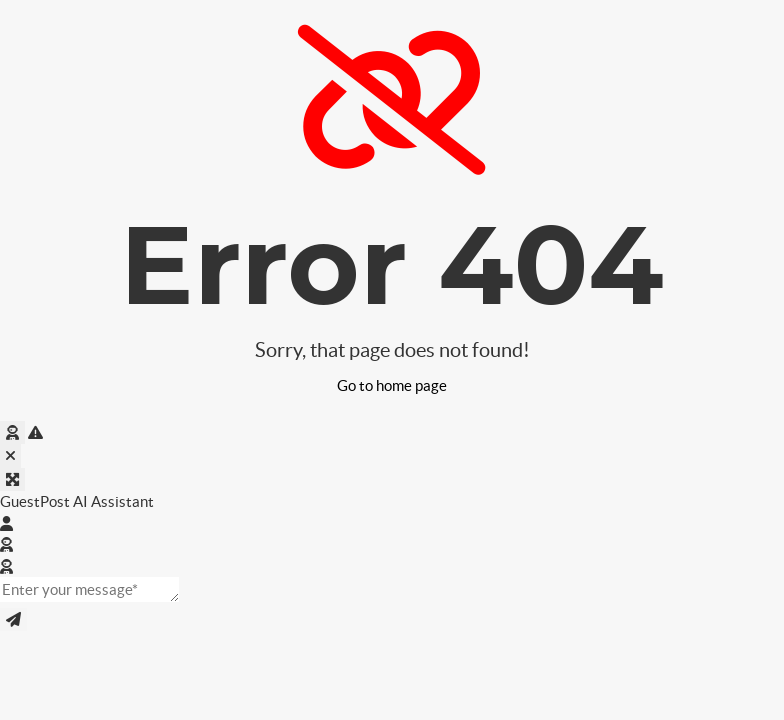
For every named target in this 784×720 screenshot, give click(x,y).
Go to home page (392, 385)
